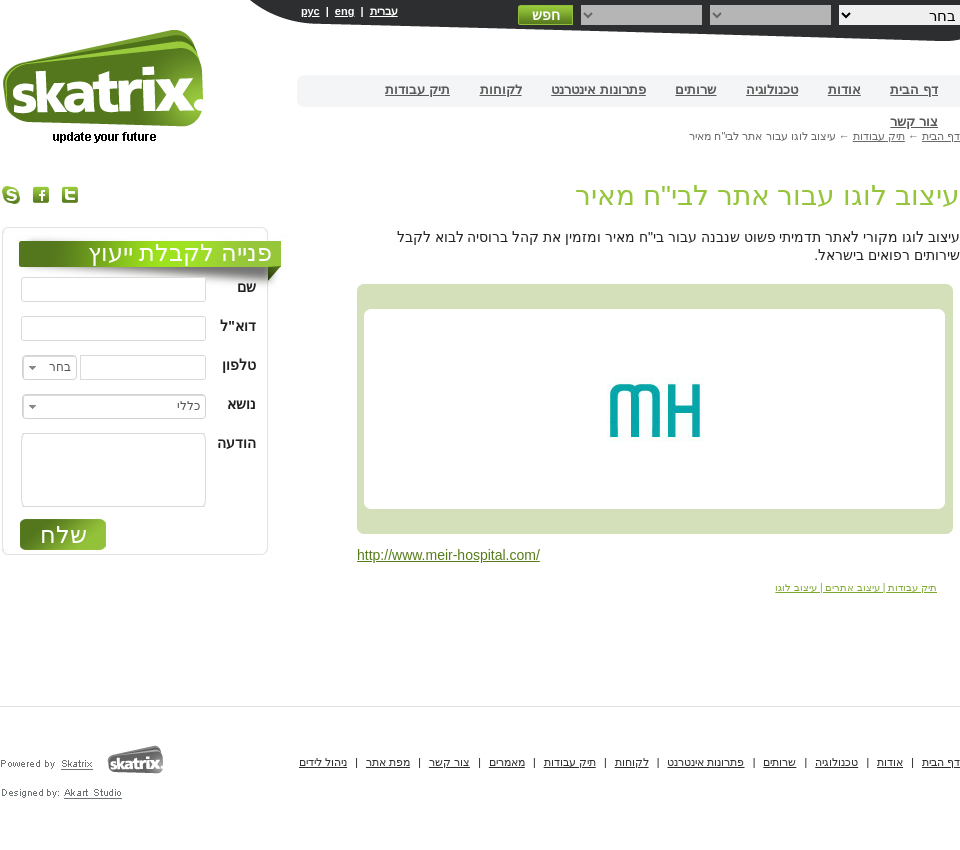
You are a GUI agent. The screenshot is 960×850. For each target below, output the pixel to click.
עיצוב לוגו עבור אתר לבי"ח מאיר (767, 195)
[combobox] (49, 367)
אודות (844, 89)
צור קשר (914, 121)
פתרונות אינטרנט (598, 89)
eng (345, 11)
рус (310, 11)
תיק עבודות (417, 89)
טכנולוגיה (772, 89)
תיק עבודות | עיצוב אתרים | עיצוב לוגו (856, 587)
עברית (384, 11)
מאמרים (507, 762)
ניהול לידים (323, 762)
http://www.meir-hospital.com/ (448, 555)
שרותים (695, 89)
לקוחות (501, 89)
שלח (63, 534)
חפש (546, 15)
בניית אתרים (104, 86)
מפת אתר (388, 762)
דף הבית (914, 89)
